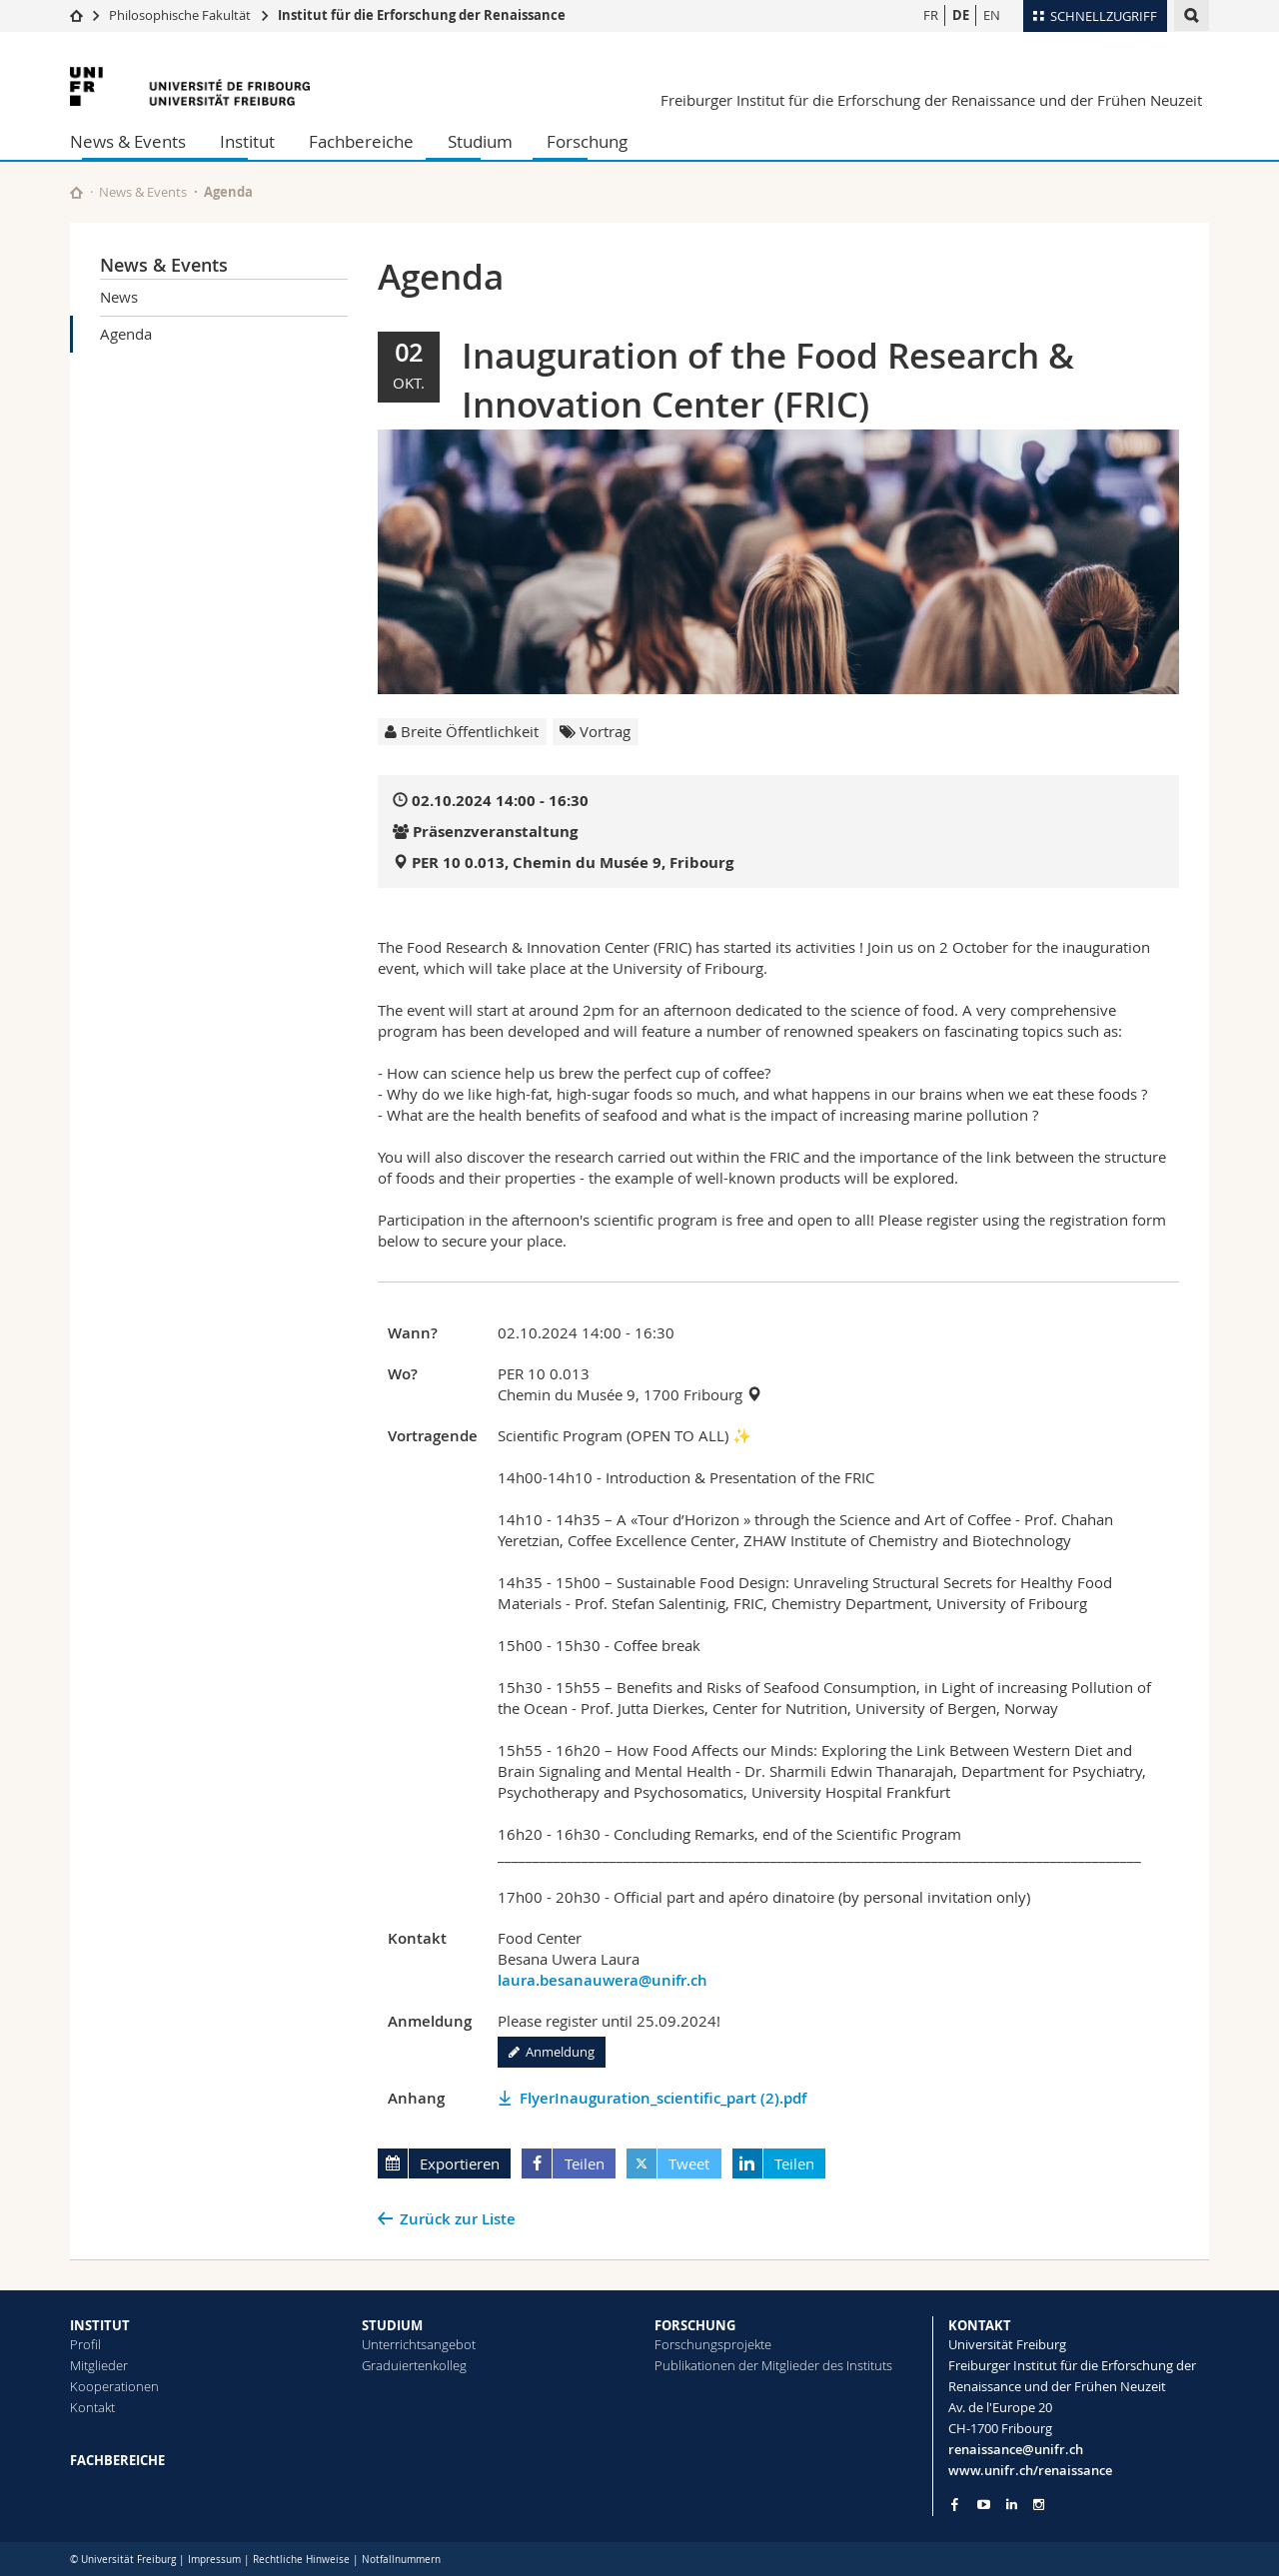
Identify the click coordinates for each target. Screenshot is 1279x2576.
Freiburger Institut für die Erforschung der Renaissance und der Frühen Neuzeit (931, 100)
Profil (85, 2344)
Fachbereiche (361, 141)
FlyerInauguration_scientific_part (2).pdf (663, 2098)
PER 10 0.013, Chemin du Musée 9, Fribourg (572, 862)
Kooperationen (114, 2386)
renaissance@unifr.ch (1015, 2449)
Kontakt (92, 2407)
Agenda (126, 334)
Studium (480, 141)
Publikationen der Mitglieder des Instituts (773, 2365)
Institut (247, 141)
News (119, 297)
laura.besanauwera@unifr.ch (602, 1980)
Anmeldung (552, 2052)
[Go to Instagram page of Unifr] (1038, 2504)
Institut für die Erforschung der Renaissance (422, 15)
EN (991, 15)
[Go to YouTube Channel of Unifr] (983, 2504)
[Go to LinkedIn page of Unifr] (1011, 2504)
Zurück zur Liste (458, 2218)
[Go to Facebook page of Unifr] (954, 2504)
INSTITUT (100, 2325)
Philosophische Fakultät (180, 15)
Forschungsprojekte (712, 2344)
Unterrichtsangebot (419, 2344)
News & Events (128, 141)
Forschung (587, 141)
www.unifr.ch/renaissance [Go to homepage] (1030, 2470)
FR (930, 15)
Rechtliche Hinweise (301, 2559)
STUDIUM (392, 2325)
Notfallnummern (401, 2559)
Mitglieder (99, 2365)
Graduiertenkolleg (414, 2365)
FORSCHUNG (694, 2325)
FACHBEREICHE (117, 2460)
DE (960, 15)
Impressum (214, 2559)
